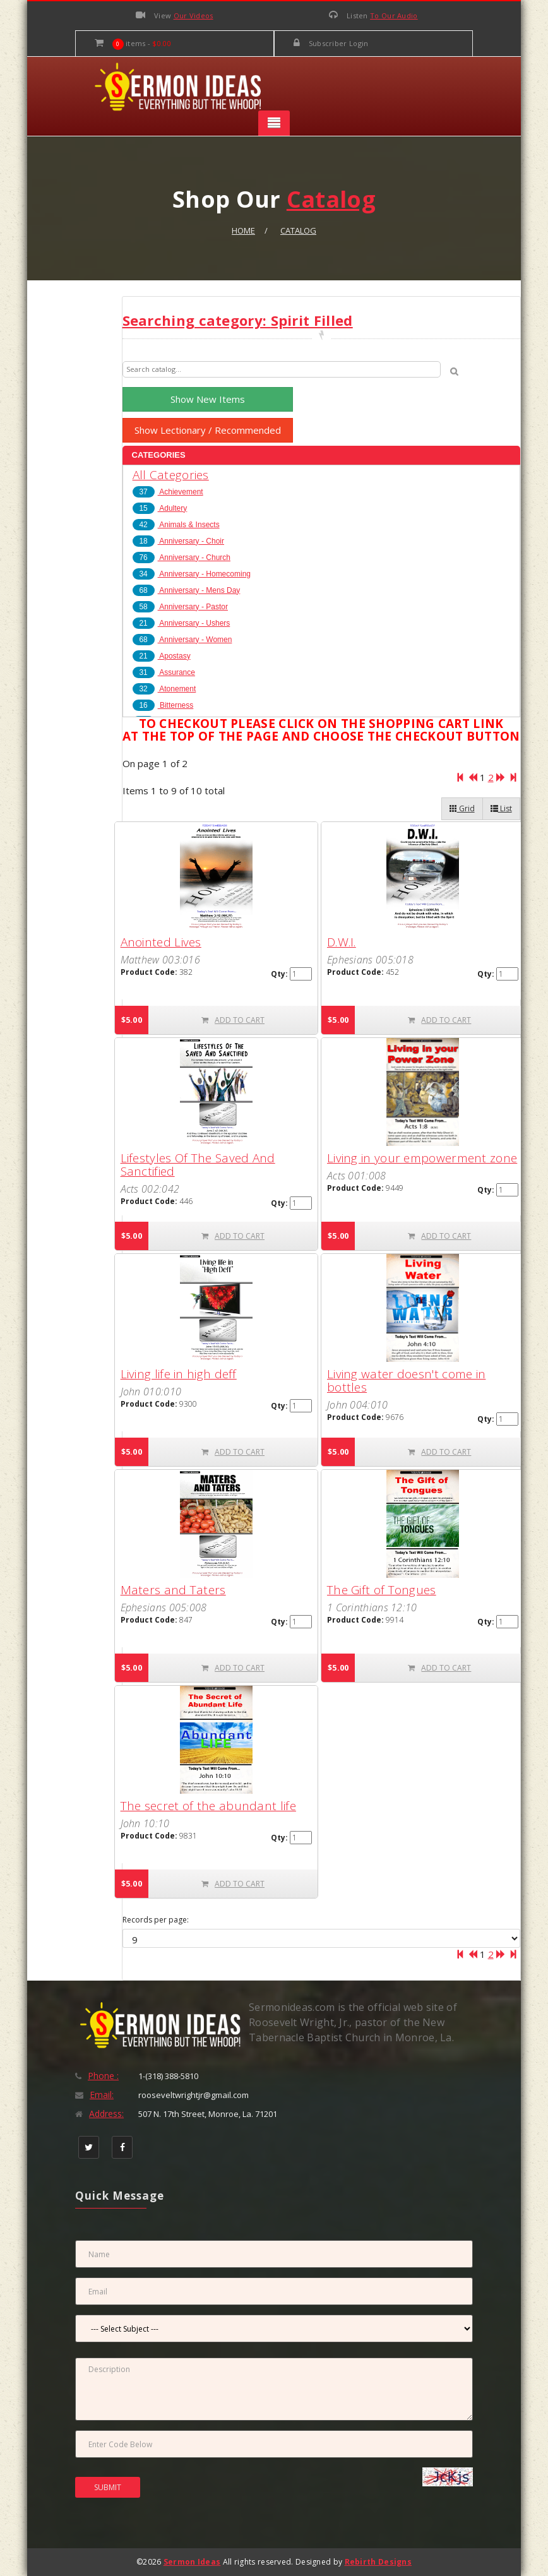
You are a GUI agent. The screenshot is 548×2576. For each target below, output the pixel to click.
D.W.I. (341, 942)
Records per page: (155, 1920)
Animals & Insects (176, 524)
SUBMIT (107, 2487)
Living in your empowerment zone (422, 1158)
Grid (462, 808)
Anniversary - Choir (178, 541)
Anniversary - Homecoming (192, 573)
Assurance (164, 672)
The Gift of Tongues (381, 1590)
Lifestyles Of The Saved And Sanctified (198, 1164)
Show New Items (207, 399)
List (501, 808)
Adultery (160, 508)
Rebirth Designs (378, 2561)
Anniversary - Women (182, 639)
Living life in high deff (179, 1374)
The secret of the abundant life (208, 1806)
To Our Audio (394, 15)
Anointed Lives (161, 942)
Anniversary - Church (181, 557)
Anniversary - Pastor (180, 606)
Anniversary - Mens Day (187, 590)
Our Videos (193, 15)
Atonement (164, 688)
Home (243, 230)
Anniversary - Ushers (181, 623)
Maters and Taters (173, 1590)
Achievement (168, 491)
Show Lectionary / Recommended (207, 430)
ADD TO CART (233, 1020)
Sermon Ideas (192, 2561)
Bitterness (163, 705)
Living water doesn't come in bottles (406, 1380)
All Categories (171, 475)
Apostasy (162, 656)
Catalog (298, 230)
